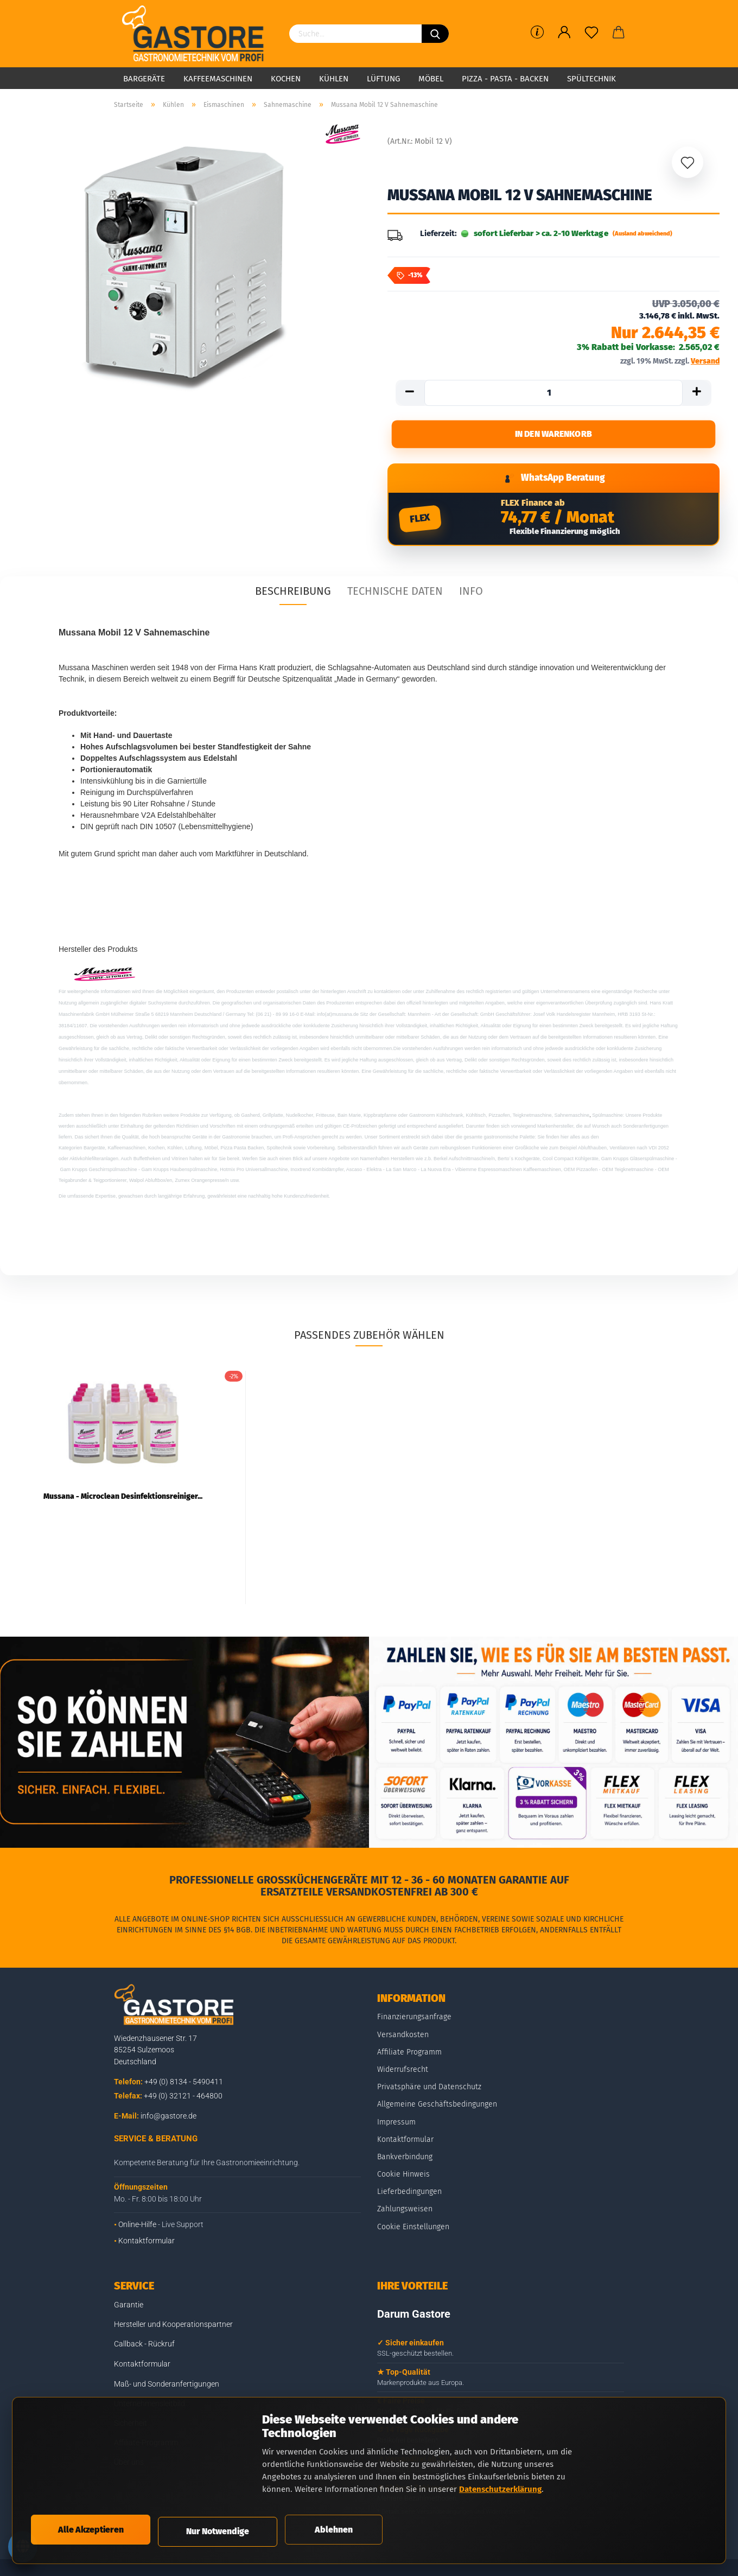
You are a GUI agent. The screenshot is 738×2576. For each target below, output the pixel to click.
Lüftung (383, 79)
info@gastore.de (168, 2123)
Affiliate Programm (409, 2059)
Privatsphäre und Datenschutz (429, 2093)
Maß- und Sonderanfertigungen (166, 2391)
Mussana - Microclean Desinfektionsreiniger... (122, 1503)
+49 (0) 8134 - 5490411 (183, 2088)
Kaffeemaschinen (217, 79)
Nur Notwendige (218, 2531)
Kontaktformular (146, 2247)
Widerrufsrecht (402, 2076)
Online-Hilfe (137, 2232)
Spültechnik (591, 79)
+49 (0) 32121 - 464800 (183, 2102)
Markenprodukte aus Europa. (420, 2390)
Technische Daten (395, 598)
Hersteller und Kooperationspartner (173, 2331)
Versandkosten (403, 2041)
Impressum (396, 2129)
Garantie (128, 2311)
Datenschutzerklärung (500, 2488)
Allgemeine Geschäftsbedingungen (437, 2111)
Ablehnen (334, 2528)
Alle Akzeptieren (90, 2528)
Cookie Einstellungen (413, 2233)
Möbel (430, 79)
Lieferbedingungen (409, 2198)
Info (471, 598)
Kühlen (333, 79)
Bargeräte (144, 79)
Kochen (286, 79)
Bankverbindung (404, 2163)
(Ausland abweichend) (642, 233)
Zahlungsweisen (404, 2216)
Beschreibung (293, 598)
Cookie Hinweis (403, 2181)
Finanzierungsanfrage (414, 2023)
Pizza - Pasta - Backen (505, 79)
